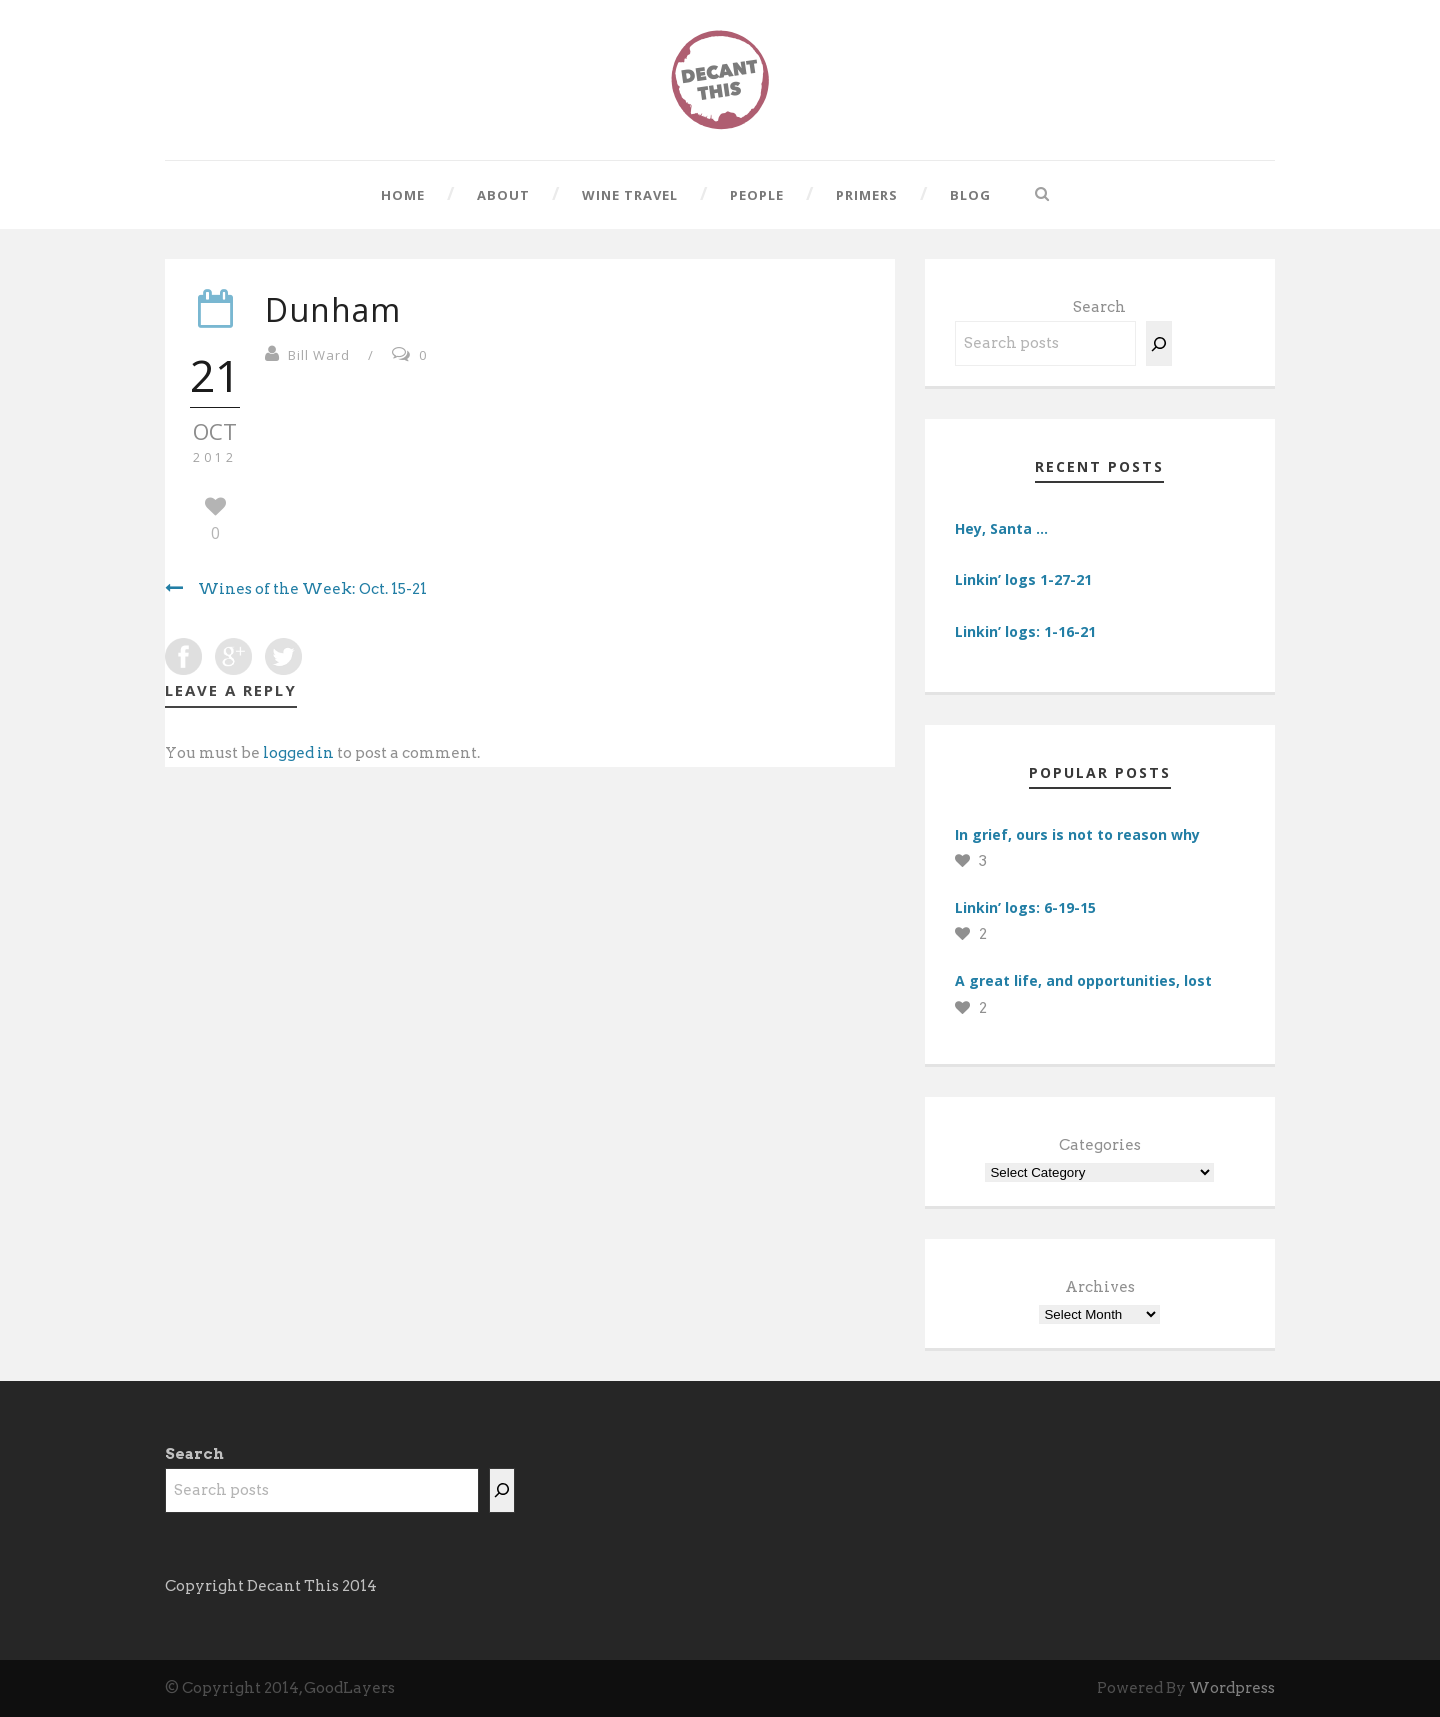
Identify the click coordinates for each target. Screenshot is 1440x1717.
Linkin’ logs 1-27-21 (1023, 579)
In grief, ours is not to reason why (1077, 834)
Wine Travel (630, 195)
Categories (1100, 1145)
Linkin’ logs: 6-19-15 (1025, 907)
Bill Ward (319, 355)
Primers (867, 195)
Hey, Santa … (1001, 528)
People (757, 195)
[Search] (1159, 343)
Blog (970, 195)
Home (403, 195)
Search (1099, 307)
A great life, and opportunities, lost (1083, 980)
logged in (298, 753)
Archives (1100, 1287)
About (503, 195)
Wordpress (1232, 1688)
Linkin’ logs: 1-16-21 (1025, 631)
